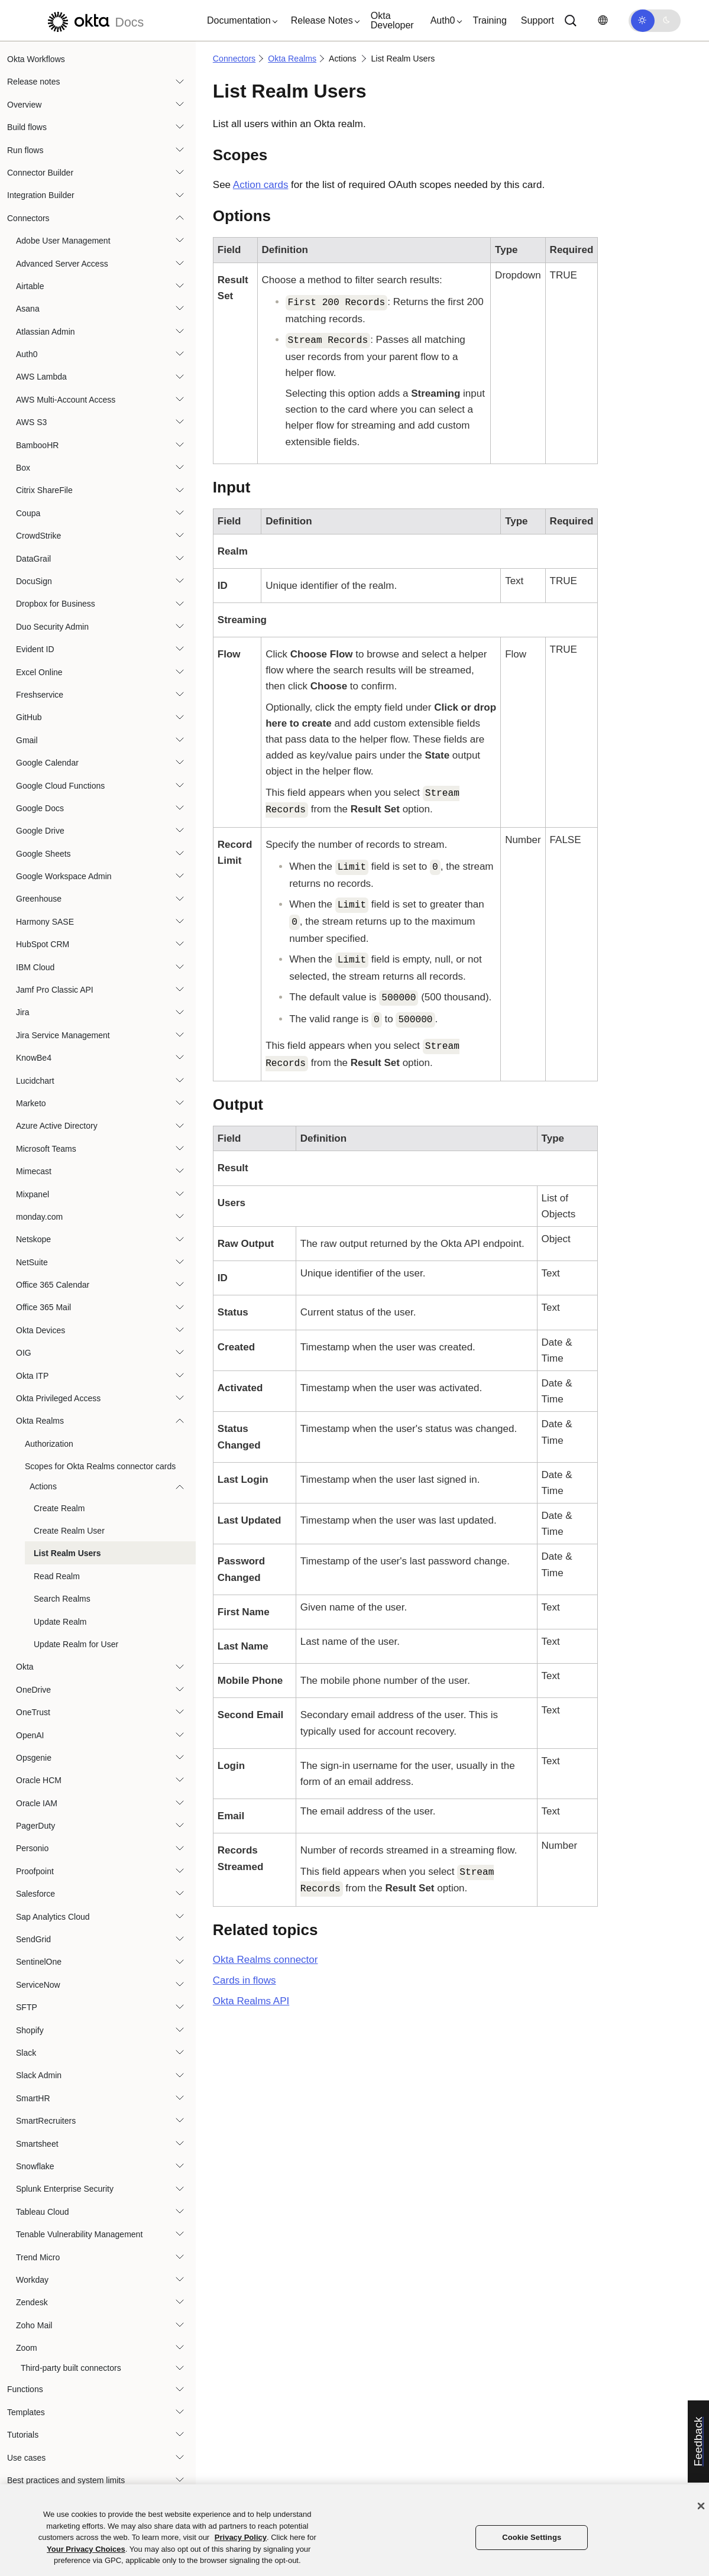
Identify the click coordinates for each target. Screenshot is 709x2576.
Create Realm (59, 1508)
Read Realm (57, 1576)
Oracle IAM (36, 1803)
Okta (25, 1666)
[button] (239, 21)
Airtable (30, 286)
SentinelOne (38, 1961)
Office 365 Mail (43, 1307)
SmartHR (33, 2098)
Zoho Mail (34, 2325)
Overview (24, 104)
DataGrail (33, 558)
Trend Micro (38, 2257)
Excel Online (39, 672)
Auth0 (27, 354)
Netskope (33, 1239)
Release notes (33, 81)
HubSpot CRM (42, 944)
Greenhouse (38, 898)
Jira (23, 1012)
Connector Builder (40, 172)
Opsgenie (33, 1757)
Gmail (27, 740)
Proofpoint (35, 1871)
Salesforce (35, 1893)
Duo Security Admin (52, 626)
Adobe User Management (63, 240)
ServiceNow (38, 1984)
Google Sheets (43, 853)
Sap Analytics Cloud (53, 1917)
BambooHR (37, 445)
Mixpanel (32, 1194)
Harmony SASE (45, 921)
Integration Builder (41, 195)
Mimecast (33, 1171)
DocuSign (34, 581)
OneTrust (33, 1712)
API (251, 2001)
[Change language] (602, 20)
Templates (26, 2412)
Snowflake (35, 2166)
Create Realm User (69, 1530)
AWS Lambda (41, 376)
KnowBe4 (33, 1057)
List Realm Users (67, 1553)
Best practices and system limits (66, 2480)
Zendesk (32, 2302)
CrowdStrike (38, 535)
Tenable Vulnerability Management (79, 2234)
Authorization (49, 1444)
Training (490, 20)
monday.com (39, 1216)
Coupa (28, 513)
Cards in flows (244, 1980)
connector (265, 1959)
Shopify (30, 2030)
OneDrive (33, 1689)
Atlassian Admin (45, 331)
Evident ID (35, 649)
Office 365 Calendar (52, 1284)
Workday (32, 2280)
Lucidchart (35, 1081)
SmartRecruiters (46, 2120)
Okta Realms (40, 1420)
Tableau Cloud (42, 2212)
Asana (28, 308)
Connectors (28, 218)
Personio (32, 1848)
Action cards (261, 184)
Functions (25, 2389)
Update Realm (60, 1621)
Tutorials (22, 2434)
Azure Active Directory (57, 1125)
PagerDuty (35, 1825)
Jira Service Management (63, 1035)
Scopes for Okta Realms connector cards (100, 1466)
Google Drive (40, 830)
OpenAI (30, 1735)
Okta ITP (32, 1376)
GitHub (29, 717)
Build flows (27, 127)
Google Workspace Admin (64, 876)
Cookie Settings (531, 2537)
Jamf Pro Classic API (54, 989)
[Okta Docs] (94, 20)
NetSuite (32, 1262)
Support (537, 20)
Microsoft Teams (46, 1148)
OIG (23, 1352)
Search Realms (62, 1598)
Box (23, 467)
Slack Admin (38, 2075)
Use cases (26, 2457)
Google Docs (40, 808)
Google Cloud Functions (60, 785)
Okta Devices (40, 1330)
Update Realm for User (76, 1644)
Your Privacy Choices (86, 2549)
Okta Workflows (36, 59)
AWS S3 (31, 422)
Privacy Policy (241, 2537)
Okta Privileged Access (58, 1398)
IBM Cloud (35, 967)
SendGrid (33, 1939)
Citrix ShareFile (44, 490)
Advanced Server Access (62, 263)
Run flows (25, 150)
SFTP (26, 2007)
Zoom (26, 2348)
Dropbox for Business (55, 603)
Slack (26, 2052)
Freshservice (39, 694)
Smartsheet (37, 2144)
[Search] (570, 20)
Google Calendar (47, 762)
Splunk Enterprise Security (65, 2188)
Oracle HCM (38, 1780)
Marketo (31, 1103)
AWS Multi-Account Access (65, 399)
